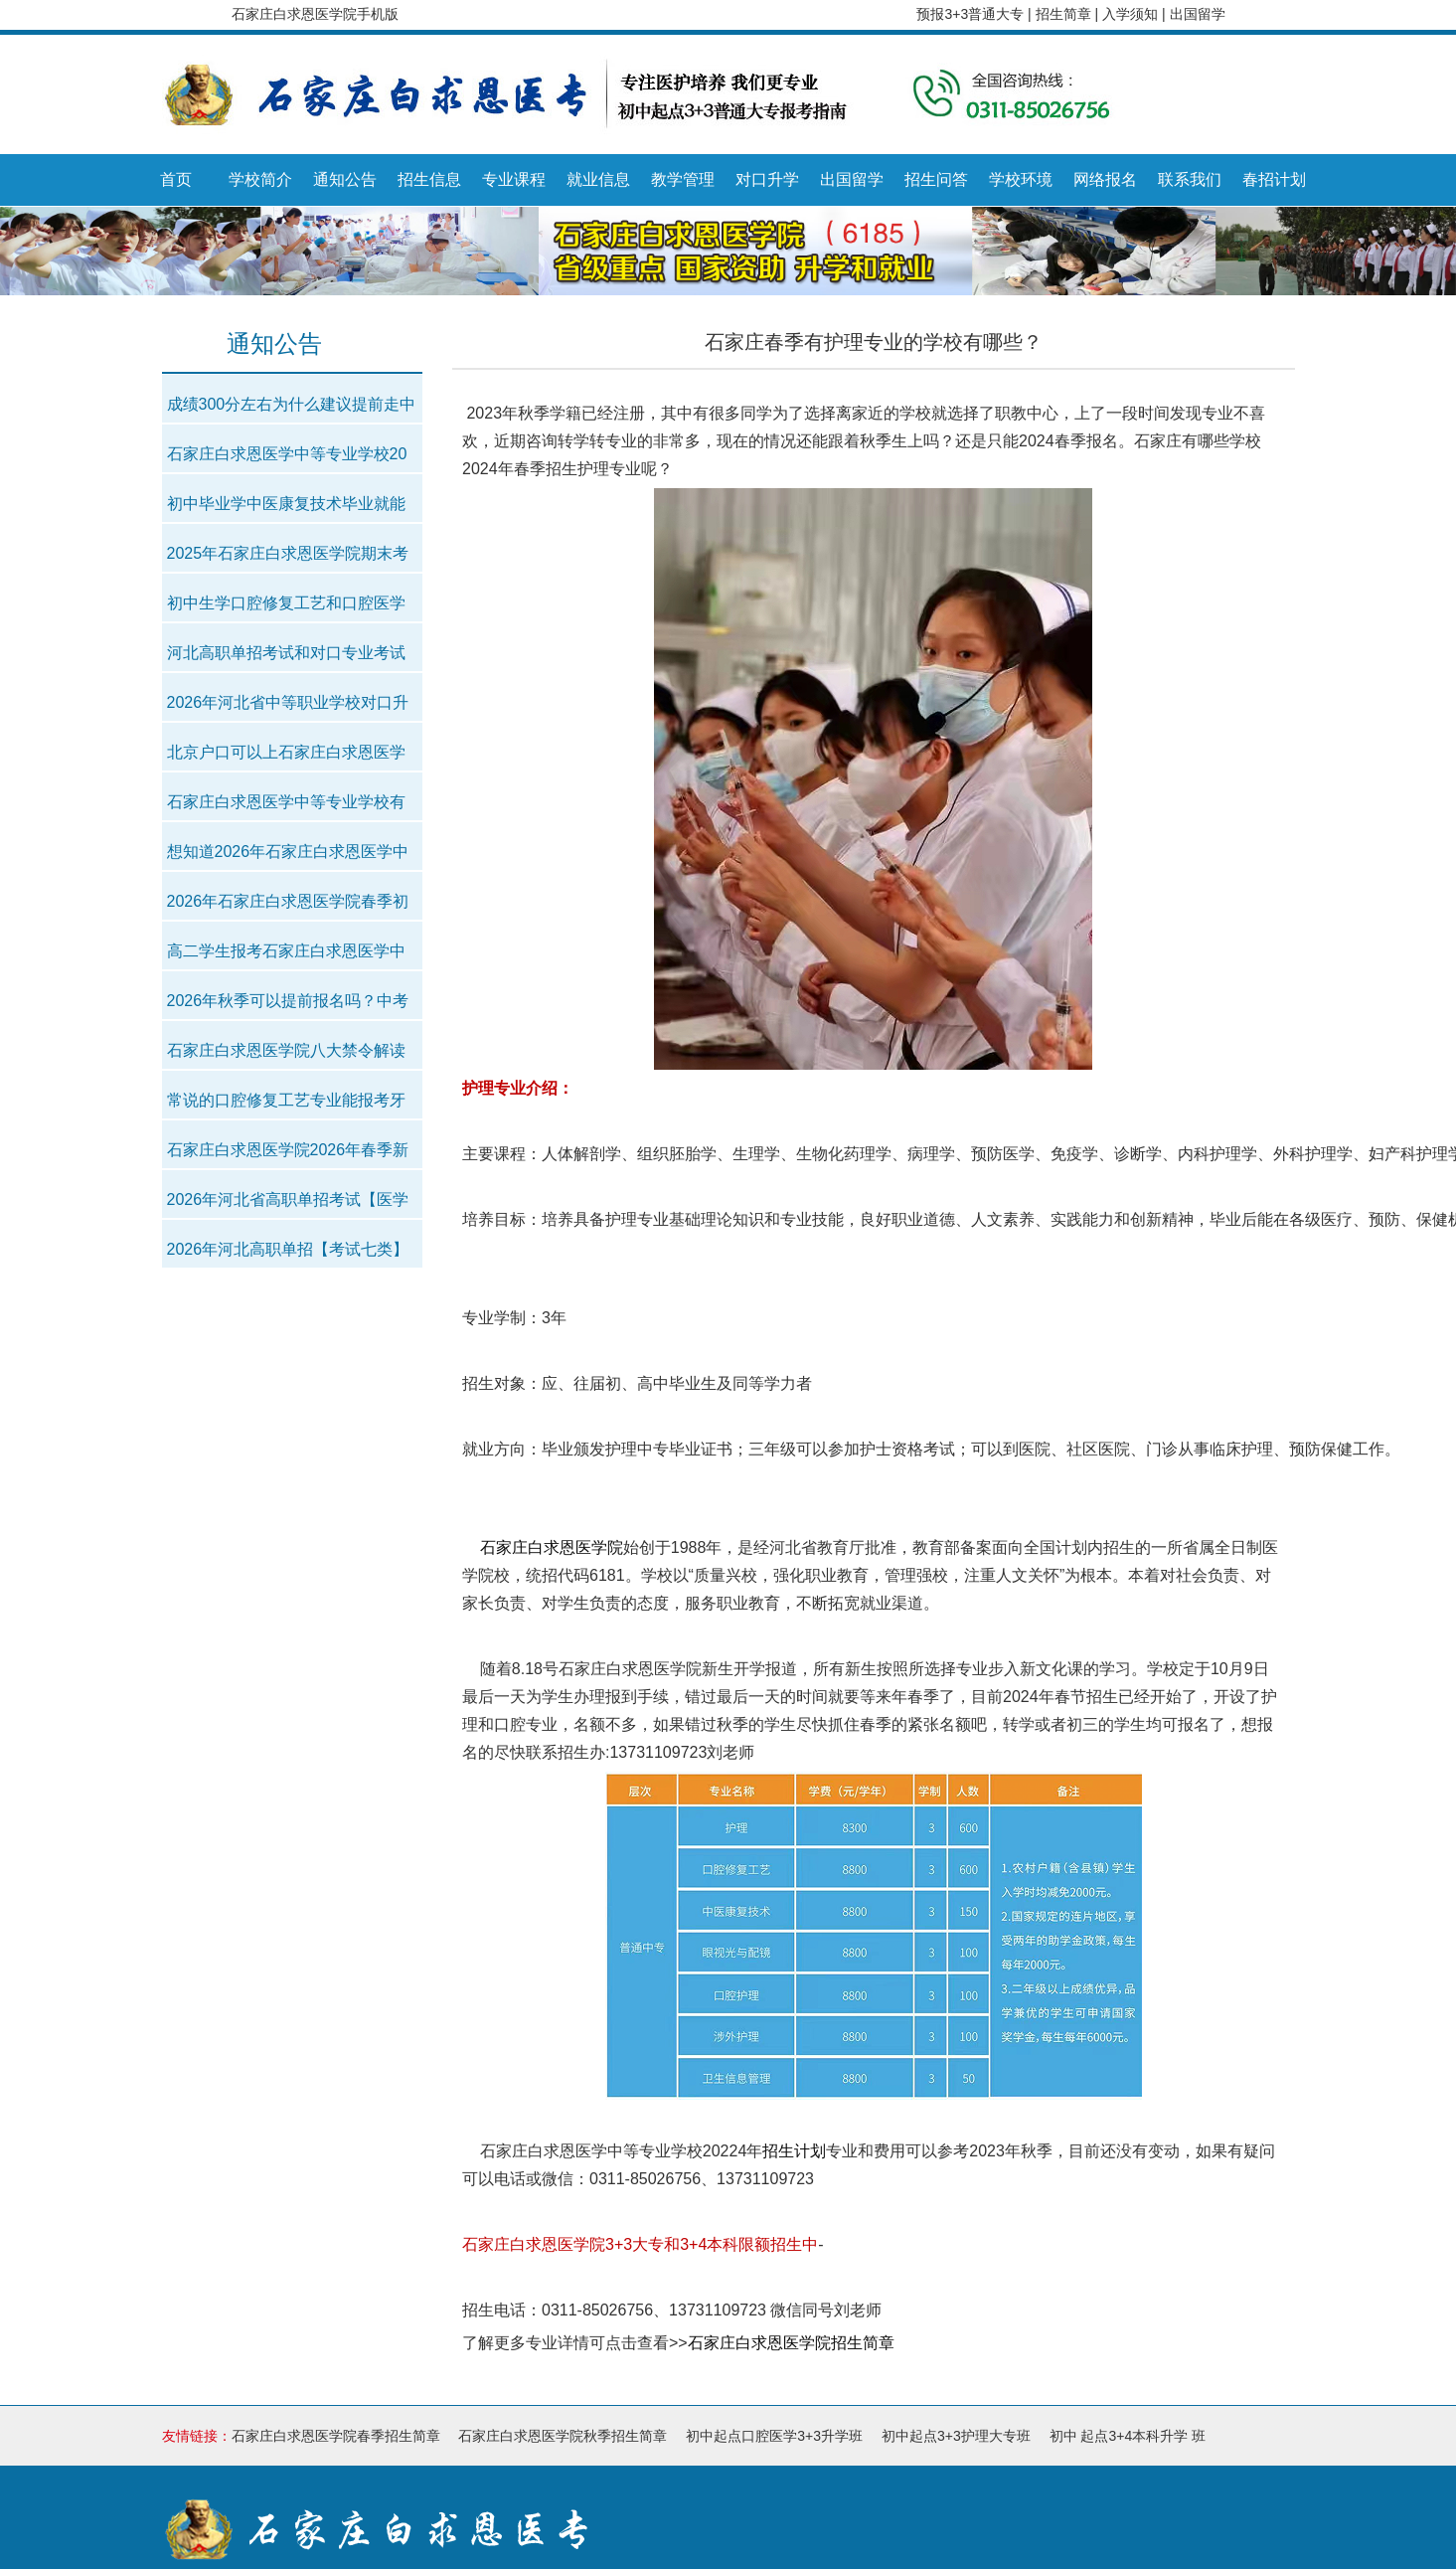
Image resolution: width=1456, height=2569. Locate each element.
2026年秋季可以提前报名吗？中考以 (288, 1006)
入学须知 (1132, 14)
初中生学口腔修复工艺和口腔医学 (286, 603)
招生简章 (1065, 14)
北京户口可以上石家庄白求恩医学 (286, 752)
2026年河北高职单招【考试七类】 (288, 1249)
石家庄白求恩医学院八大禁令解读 (286, 1050)
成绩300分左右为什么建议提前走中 (291, 404)
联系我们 (1189, 179)
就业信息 (598, 179)
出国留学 (1197, 14)
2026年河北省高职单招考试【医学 (288, 1199)
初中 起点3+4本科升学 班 (1128, 2436)
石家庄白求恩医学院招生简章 (791, 2342)
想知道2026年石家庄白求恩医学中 (288, 851)
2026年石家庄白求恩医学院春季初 (288, 901)
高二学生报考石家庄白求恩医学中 (286, 950)
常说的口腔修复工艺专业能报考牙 (286, 1100)
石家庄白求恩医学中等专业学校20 (287, 453)
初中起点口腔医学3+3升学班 (774, 2436)
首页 (176, 179)
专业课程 (514, 179)
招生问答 (936, 179)
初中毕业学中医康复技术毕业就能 (286, 503)
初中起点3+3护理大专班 (956, 2436)
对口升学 (767, 179)
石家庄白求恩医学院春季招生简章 (336, 2436)
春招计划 (1274, 179)
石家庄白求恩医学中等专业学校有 (286, 801)
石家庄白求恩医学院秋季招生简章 (562, 2436)
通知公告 (345, 179)
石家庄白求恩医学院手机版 (315, 14)
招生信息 (429, 179)
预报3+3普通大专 (970, 14)
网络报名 (1105, 179)
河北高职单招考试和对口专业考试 (286, 652)
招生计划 (794, 2150)
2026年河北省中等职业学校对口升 (288, 702)
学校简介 (260, 179)
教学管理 (683, 179)
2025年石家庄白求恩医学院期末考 (288, 553)
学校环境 (1020, 179)
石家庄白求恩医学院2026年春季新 (288, 1149)
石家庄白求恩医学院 (551, 1547)
